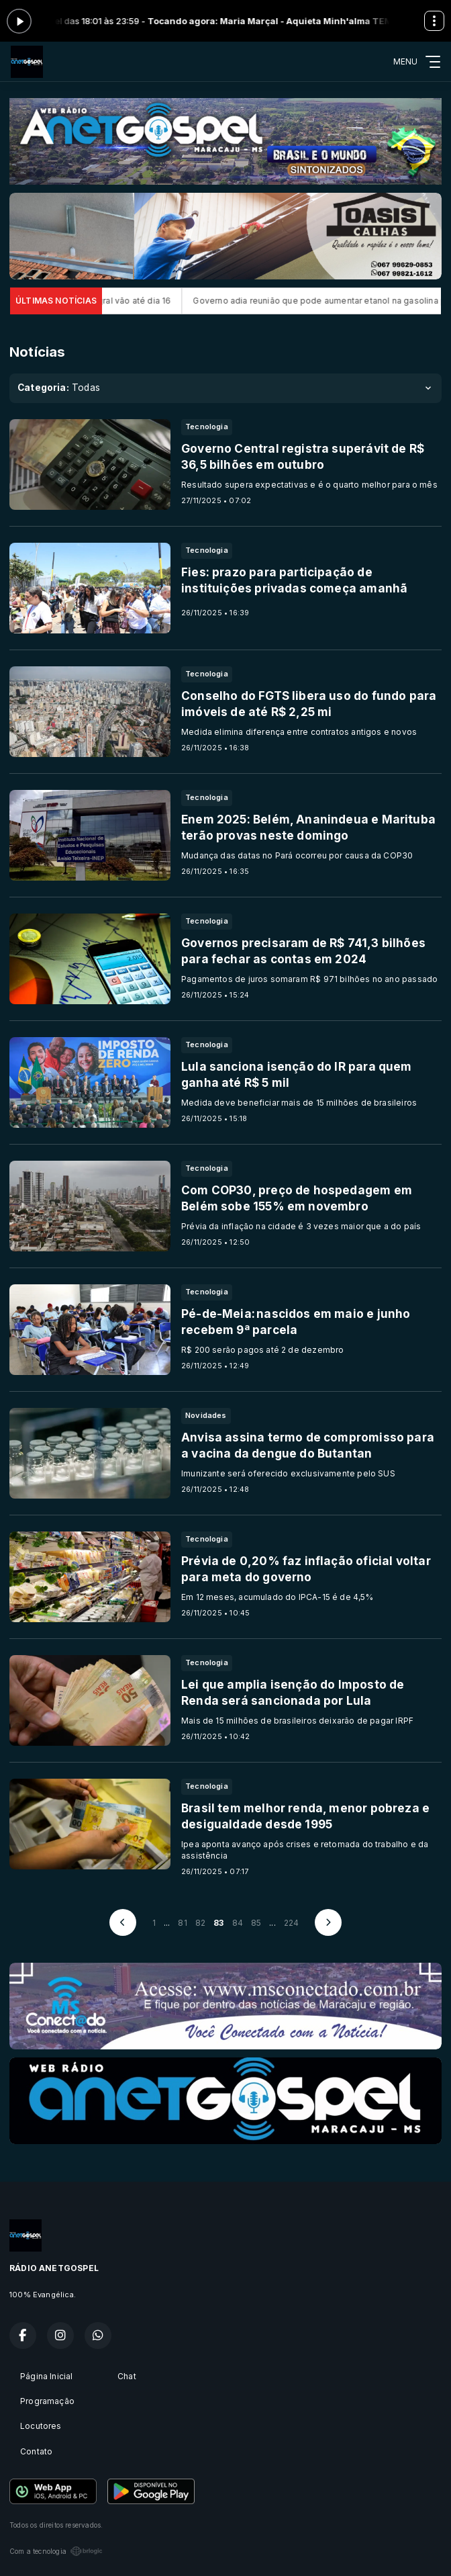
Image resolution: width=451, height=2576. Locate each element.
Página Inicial (46, 2376)
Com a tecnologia (56, 2551)
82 (200, 1923)
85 (256, 1923)
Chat (126, 2376)
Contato (36, 2451)
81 (182, 1923)
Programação (47, 2401)
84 (237, 1923)
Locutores (41, 2426)
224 (291, 1923)
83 (218, 1923)
